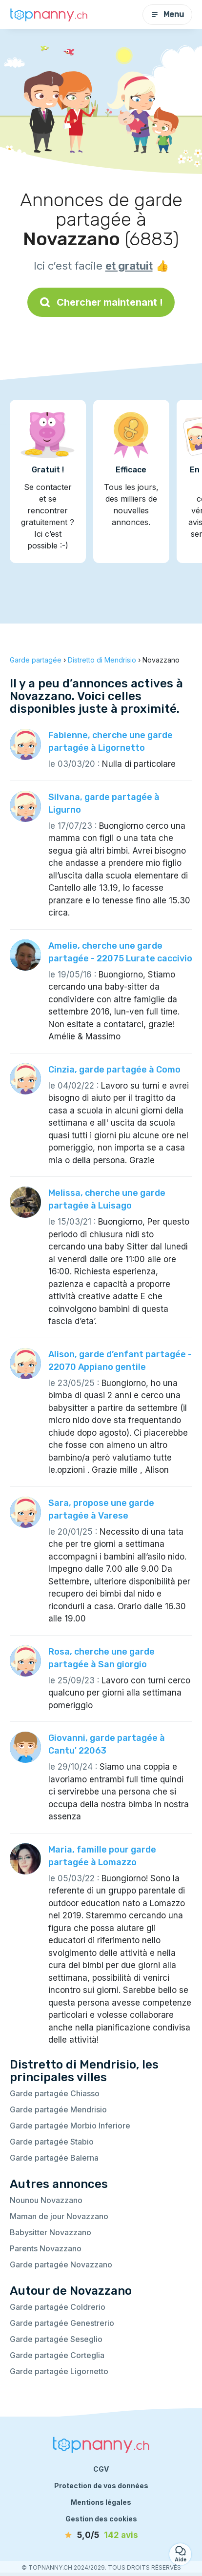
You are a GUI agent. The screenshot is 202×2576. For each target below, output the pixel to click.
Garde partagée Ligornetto (59, 2371)
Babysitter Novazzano (50, 2232)
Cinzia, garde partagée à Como (114, 1069)
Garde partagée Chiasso (55, 2093)
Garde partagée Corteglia (57, 2355)
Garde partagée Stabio (52, 2142)
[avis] (101, 2535)
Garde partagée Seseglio (56, 2339)
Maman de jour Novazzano (59, 2216)
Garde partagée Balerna (54, 2158)
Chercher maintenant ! (101, 302)
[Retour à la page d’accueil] (49, 14)
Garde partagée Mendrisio (58, 2109)
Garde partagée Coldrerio (57, 2307)
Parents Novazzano (45, 2248)
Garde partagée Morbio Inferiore (70, 2125)
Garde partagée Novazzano (61, 2264)
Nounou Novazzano (46, 2200)
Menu (167, 14)
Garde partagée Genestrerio (62, 2323)
